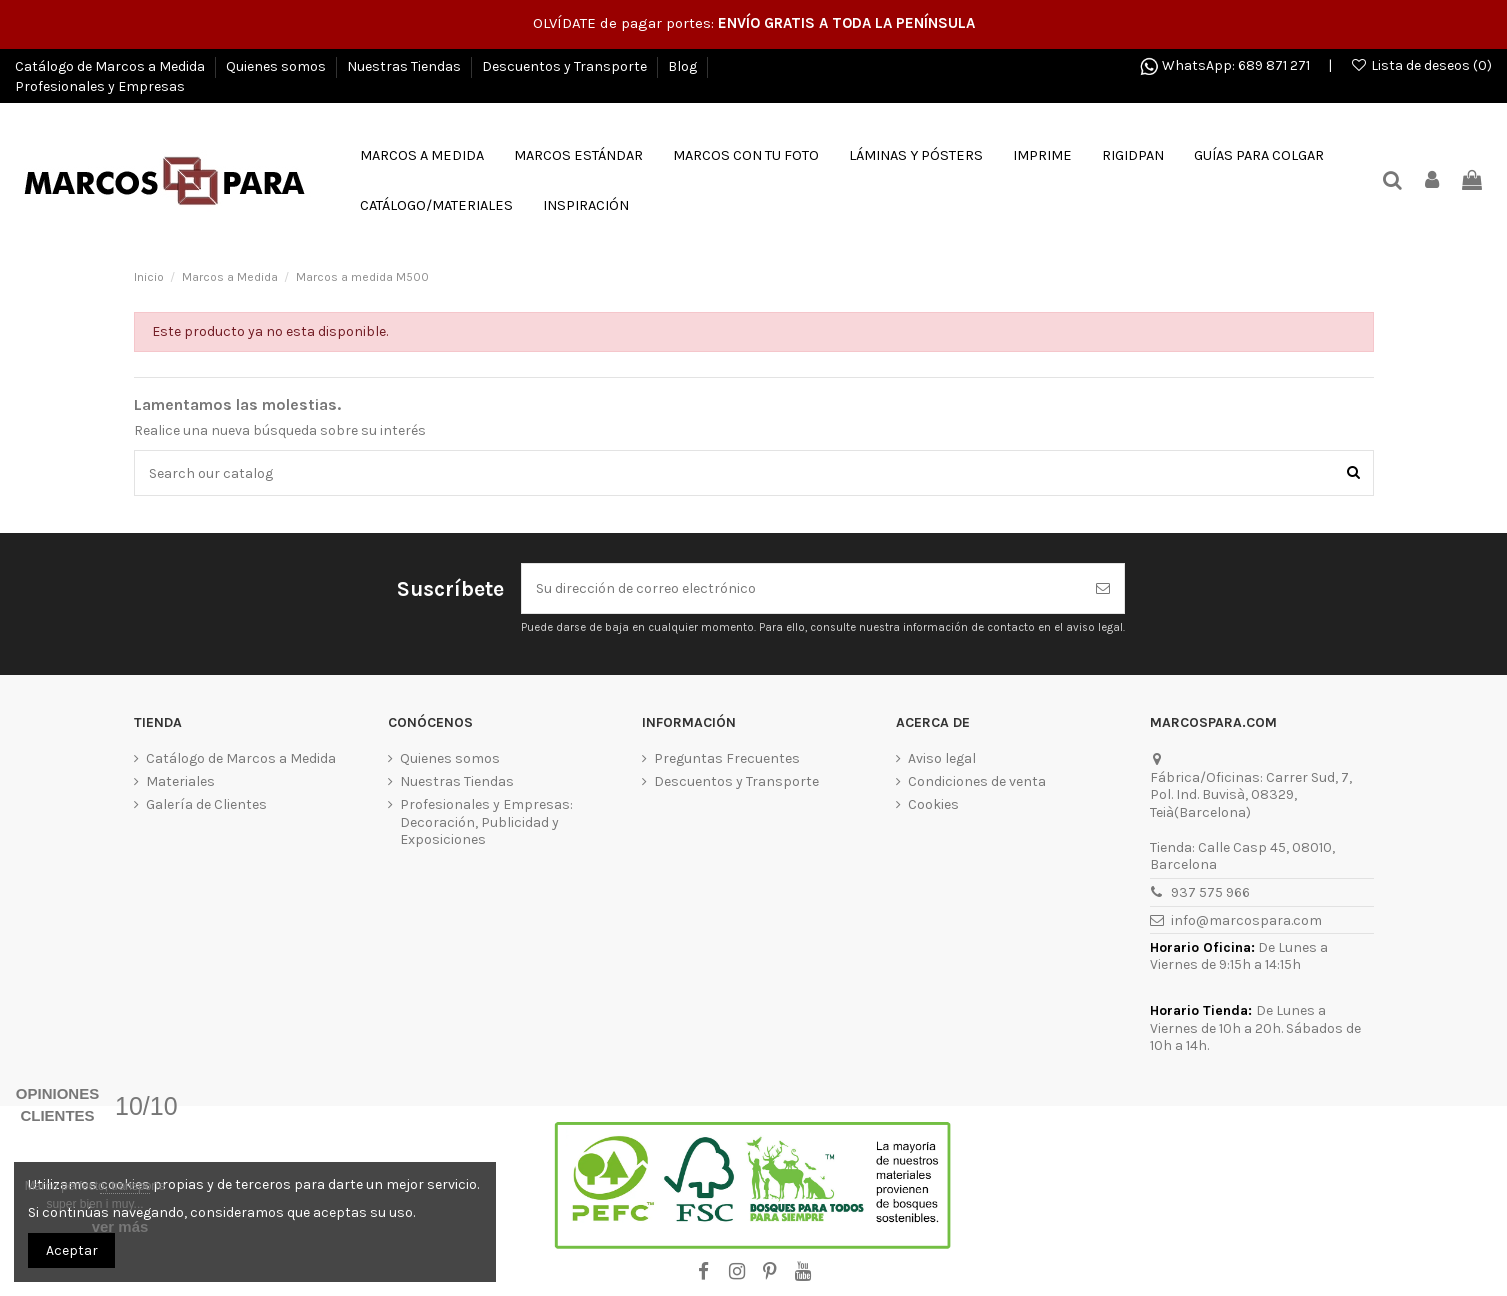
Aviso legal (942, 758)
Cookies (933, 804)
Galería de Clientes (206, 804)
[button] (436, 206)
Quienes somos (277, 66)
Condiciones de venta (977, 781)
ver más (120, 1226)
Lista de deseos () (1421, 65)
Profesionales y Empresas (100, 86)
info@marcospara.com (1246, 920)
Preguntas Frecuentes (727, 758)
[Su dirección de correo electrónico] (802, 588)
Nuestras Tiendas (405, 66)
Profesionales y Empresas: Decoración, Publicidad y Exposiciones (486, 822)
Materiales (180, 781)
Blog (684, 66)
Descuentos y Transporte (566, 66)
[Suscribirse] (1103, 588)
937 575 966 (1210, 892)
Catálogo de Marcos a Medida (111, 66)
